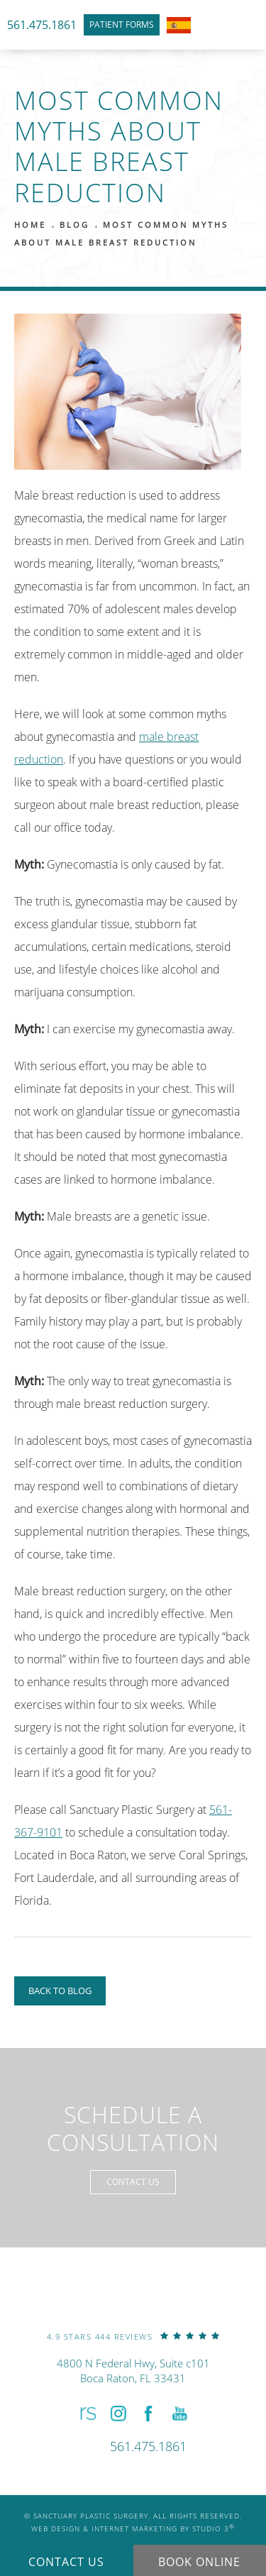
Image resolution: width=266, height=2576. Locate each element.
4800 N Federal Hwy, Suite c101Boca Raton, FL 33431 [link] (133, 2370)
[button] (86, 2413)
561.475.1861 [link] (42, 25)
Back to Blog (60, 1990)
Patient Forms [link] (121, 24)
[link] (133, 2336)
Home (30, 224)
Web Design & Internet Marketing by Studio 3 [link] (133, 2528)
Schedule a (133, 2128)
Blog (74, 224)
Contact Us (133, 2182)
